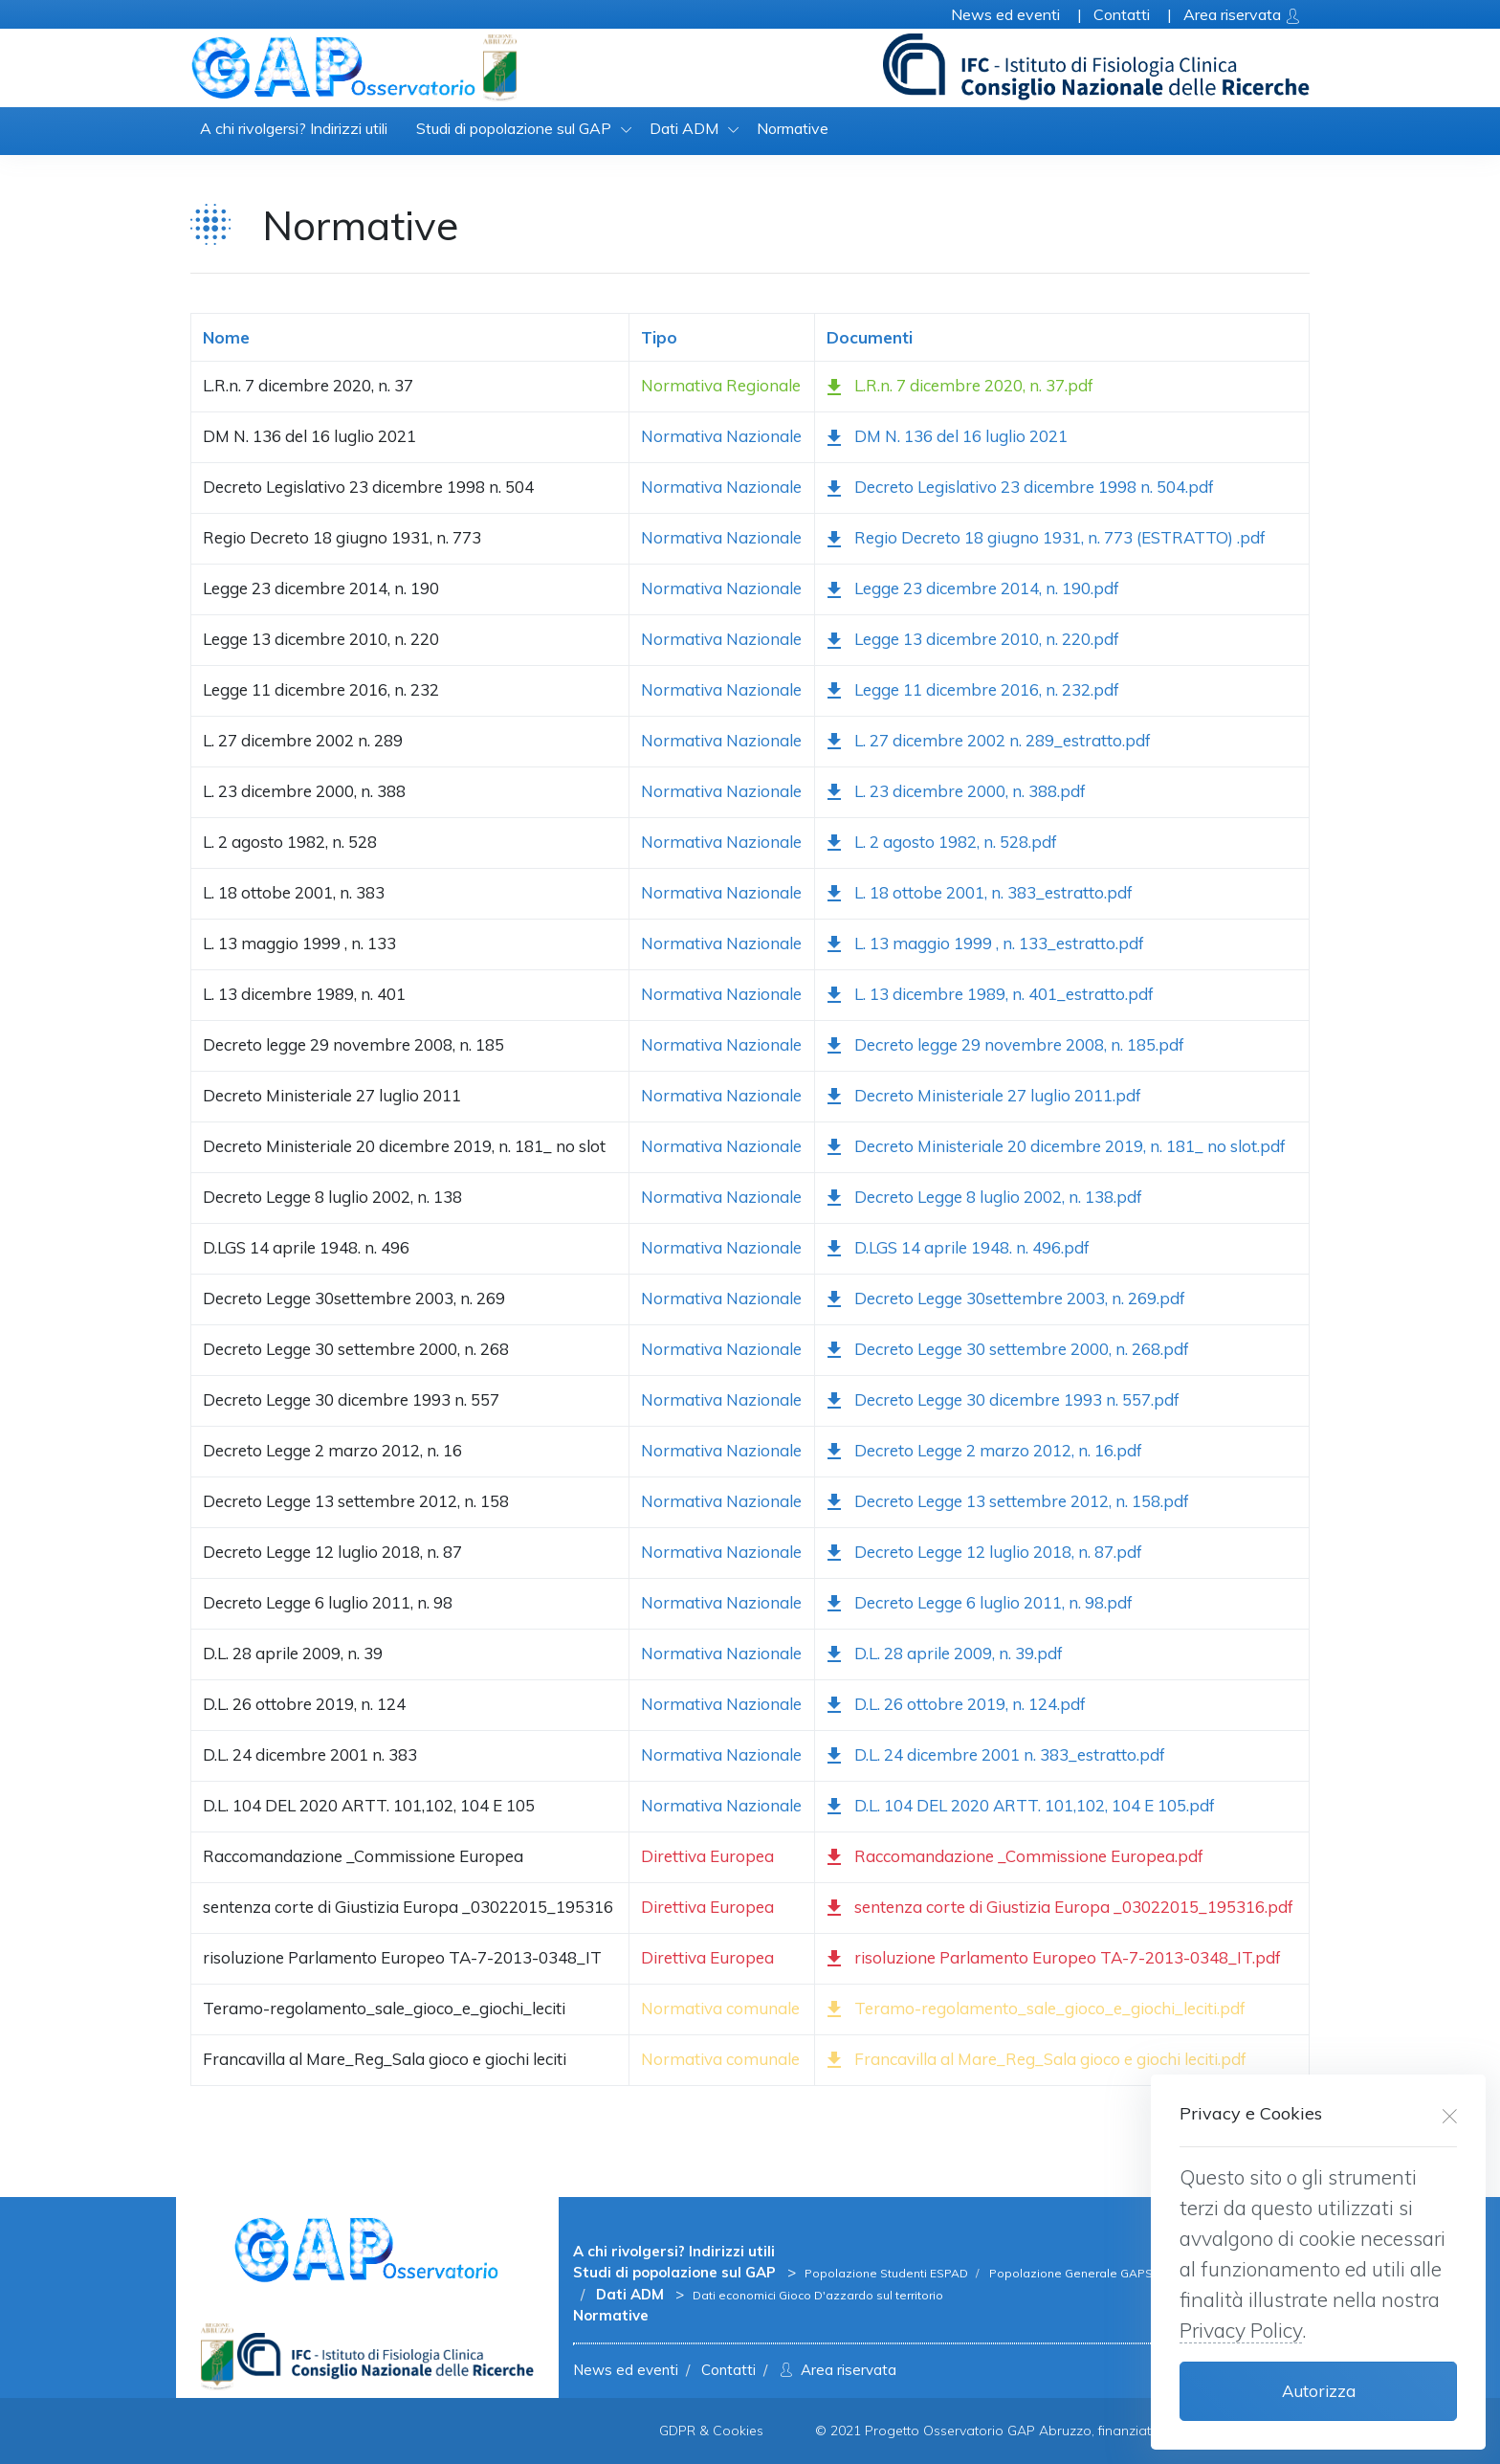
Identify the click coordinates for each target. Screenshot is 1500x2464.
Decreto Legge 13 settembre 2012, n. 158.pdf (1008, 1503)
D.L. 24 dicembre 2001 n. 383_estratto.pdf (996, 1756)
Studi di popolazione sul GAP (513, 128)
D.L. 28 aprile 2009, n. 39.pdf (945, 1655)
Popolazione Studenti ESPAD (888, 2273)
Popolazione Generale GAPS (1069, 2273)
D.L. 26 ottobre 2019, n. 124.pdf (956, 1706)
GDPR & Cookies (711, 2430)
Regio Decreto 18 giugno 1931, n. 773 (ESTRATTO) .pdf (1046, 540)
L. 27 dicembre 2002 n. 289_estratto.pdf (989, 742)
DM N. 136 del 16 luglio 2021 (947, 439)
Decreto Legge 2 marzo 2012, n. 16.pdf (984, 1452)
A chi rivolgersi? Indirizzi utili (293, 128)
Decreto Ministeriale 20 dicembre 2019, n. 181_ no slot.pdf (1056, 1148)
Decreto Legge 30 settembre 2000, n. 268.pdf (1008, 1351)
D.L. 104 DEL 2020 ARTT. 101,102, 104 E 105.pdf (1021, 1807)
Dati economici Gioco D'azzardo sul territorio (818, 2295)
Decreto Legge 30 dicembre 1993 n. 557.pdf (1003, 1401)
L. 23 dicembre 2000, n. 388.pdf (956, 793)
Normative (792, 128)
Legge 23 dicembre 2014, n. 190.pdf (973, 591)
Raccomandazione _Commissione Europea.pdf (1015, 1858)
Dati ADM (684, 128)
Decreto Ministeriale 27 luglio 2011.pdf (984, 1097)
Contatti (728, 2370)
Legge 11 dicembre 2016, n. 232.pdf (973, 691)
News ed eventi (625, 2370)
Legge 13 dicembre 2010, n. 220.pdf (973, 642)
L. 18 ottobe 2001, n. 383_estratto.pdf (980, 894)
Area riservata (835, 2370)
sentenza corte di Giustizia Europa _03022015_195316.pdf (1060, 1908)
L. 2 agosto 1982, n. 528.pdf (942, 843)
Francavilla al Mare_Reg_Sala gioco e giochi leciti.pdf (1036, 2061)
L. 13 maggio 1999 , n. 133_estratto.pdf (985, 945)
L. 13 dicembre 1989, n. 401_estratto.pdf (990, 996)
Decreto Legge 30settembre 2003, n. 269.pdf (1006, 1300)
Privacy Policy (1241, 2330)
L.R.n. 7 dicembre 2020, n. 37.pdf (960, 388)
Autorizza (1319, 2391)
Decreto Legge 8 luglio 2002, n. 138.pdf (984, 1198)
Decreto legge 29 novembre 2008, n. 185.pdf (1005, 1046)
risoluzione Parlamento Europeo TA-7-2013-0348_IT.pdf (1054, 1959)
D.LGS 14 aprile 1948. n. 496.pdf (958, 1249)
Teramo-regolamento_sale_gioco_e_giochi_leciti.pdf (1036, 2010)
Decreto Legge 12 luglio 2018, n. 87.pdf (984, 1553)
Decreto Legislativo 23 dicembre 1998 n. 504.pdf (1020, 489)
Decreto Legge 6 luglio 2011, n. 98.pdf (980, 1604)
